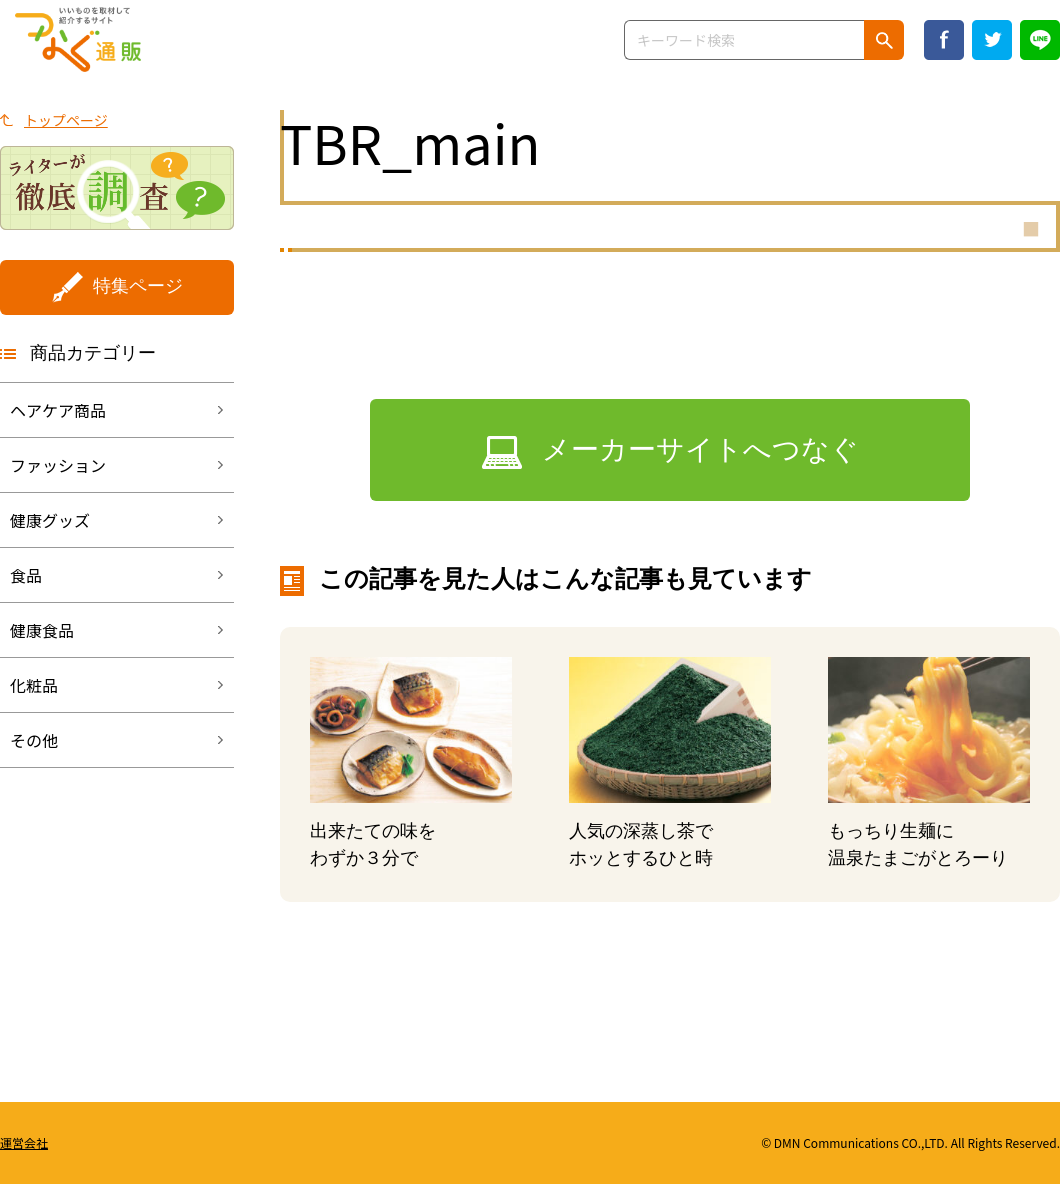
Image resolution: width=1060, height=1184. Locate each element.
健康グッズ (50, 520)
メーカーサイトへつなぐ (700, 449)
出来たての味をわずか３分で (373, 844)
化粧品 (34, 685)
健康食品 (42, 630)
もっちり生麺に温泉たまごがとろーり (918, 844)
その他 (34, 740)
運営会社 (24, 1142)
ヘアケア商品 (58, 410)
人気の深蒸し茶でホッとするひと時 (641, 844)
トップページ (66, 120)
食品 (26, 575)
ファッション (58, 465)
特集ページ (138, 286)
